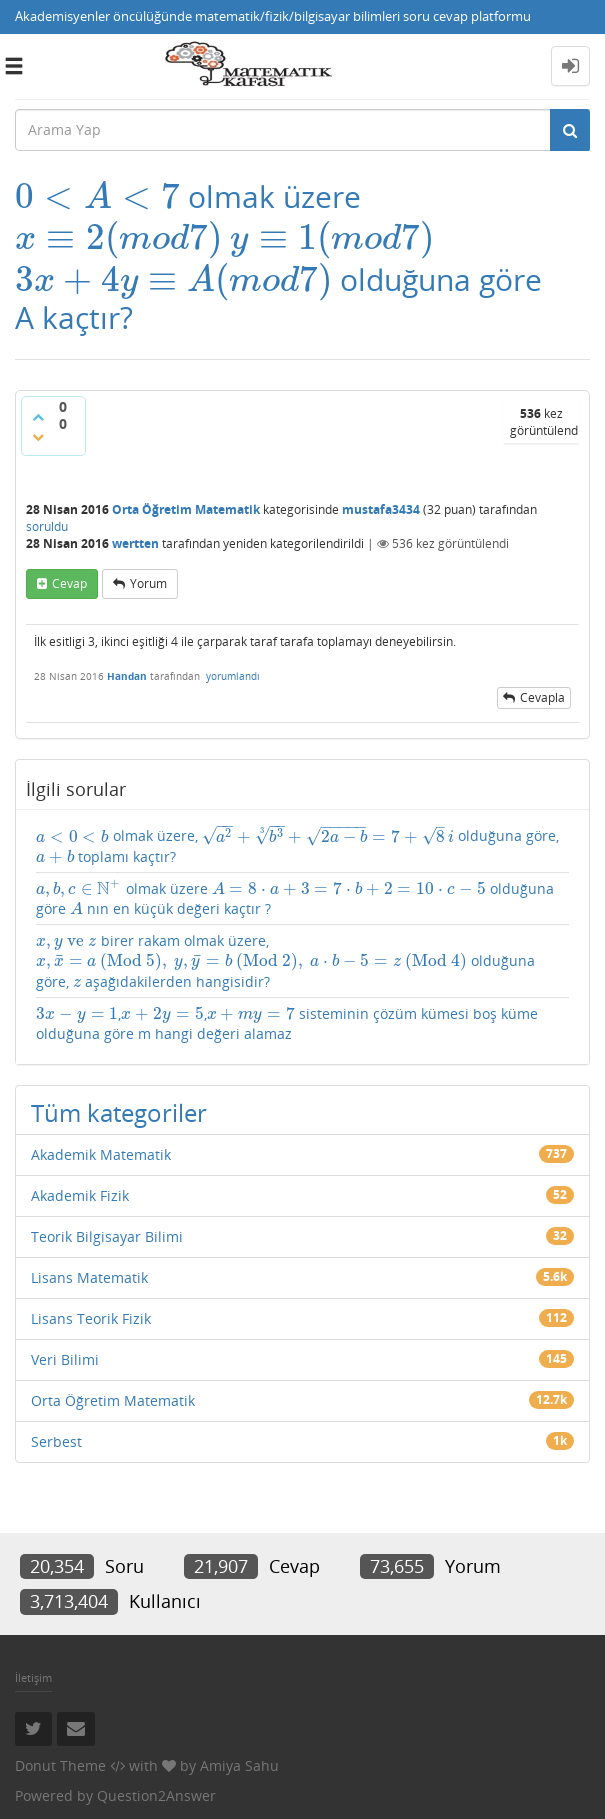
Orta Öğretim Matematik (186, 509)
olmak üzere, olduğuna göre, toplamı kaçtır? (297, 845)
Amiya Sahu (239, 1765)
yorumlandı (233, 676)
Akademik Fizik (80, 1195)
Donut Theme (60, 1765)
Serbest (56, 1441)
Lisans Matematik (89, 1277)
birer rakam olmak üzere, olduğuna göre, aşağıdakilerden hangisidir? (285, 960)
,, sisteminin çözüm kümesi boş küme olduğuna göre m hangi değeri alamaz (287, 1023)
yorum (148, 583)
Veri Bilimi (65, 1359)
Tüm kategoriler (119, 1112)
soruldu (47, 526)
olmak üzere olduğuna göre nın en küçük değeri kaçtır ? (295, 898)
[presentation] (97, 196)
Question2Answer (156, 1795)
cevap (69, 583)
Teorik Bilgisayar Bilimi (107, 1236)
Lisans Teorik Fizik (91, 1318)
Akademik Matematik (101, 1154)
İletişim (33, 1677)
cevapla (542, 697)
